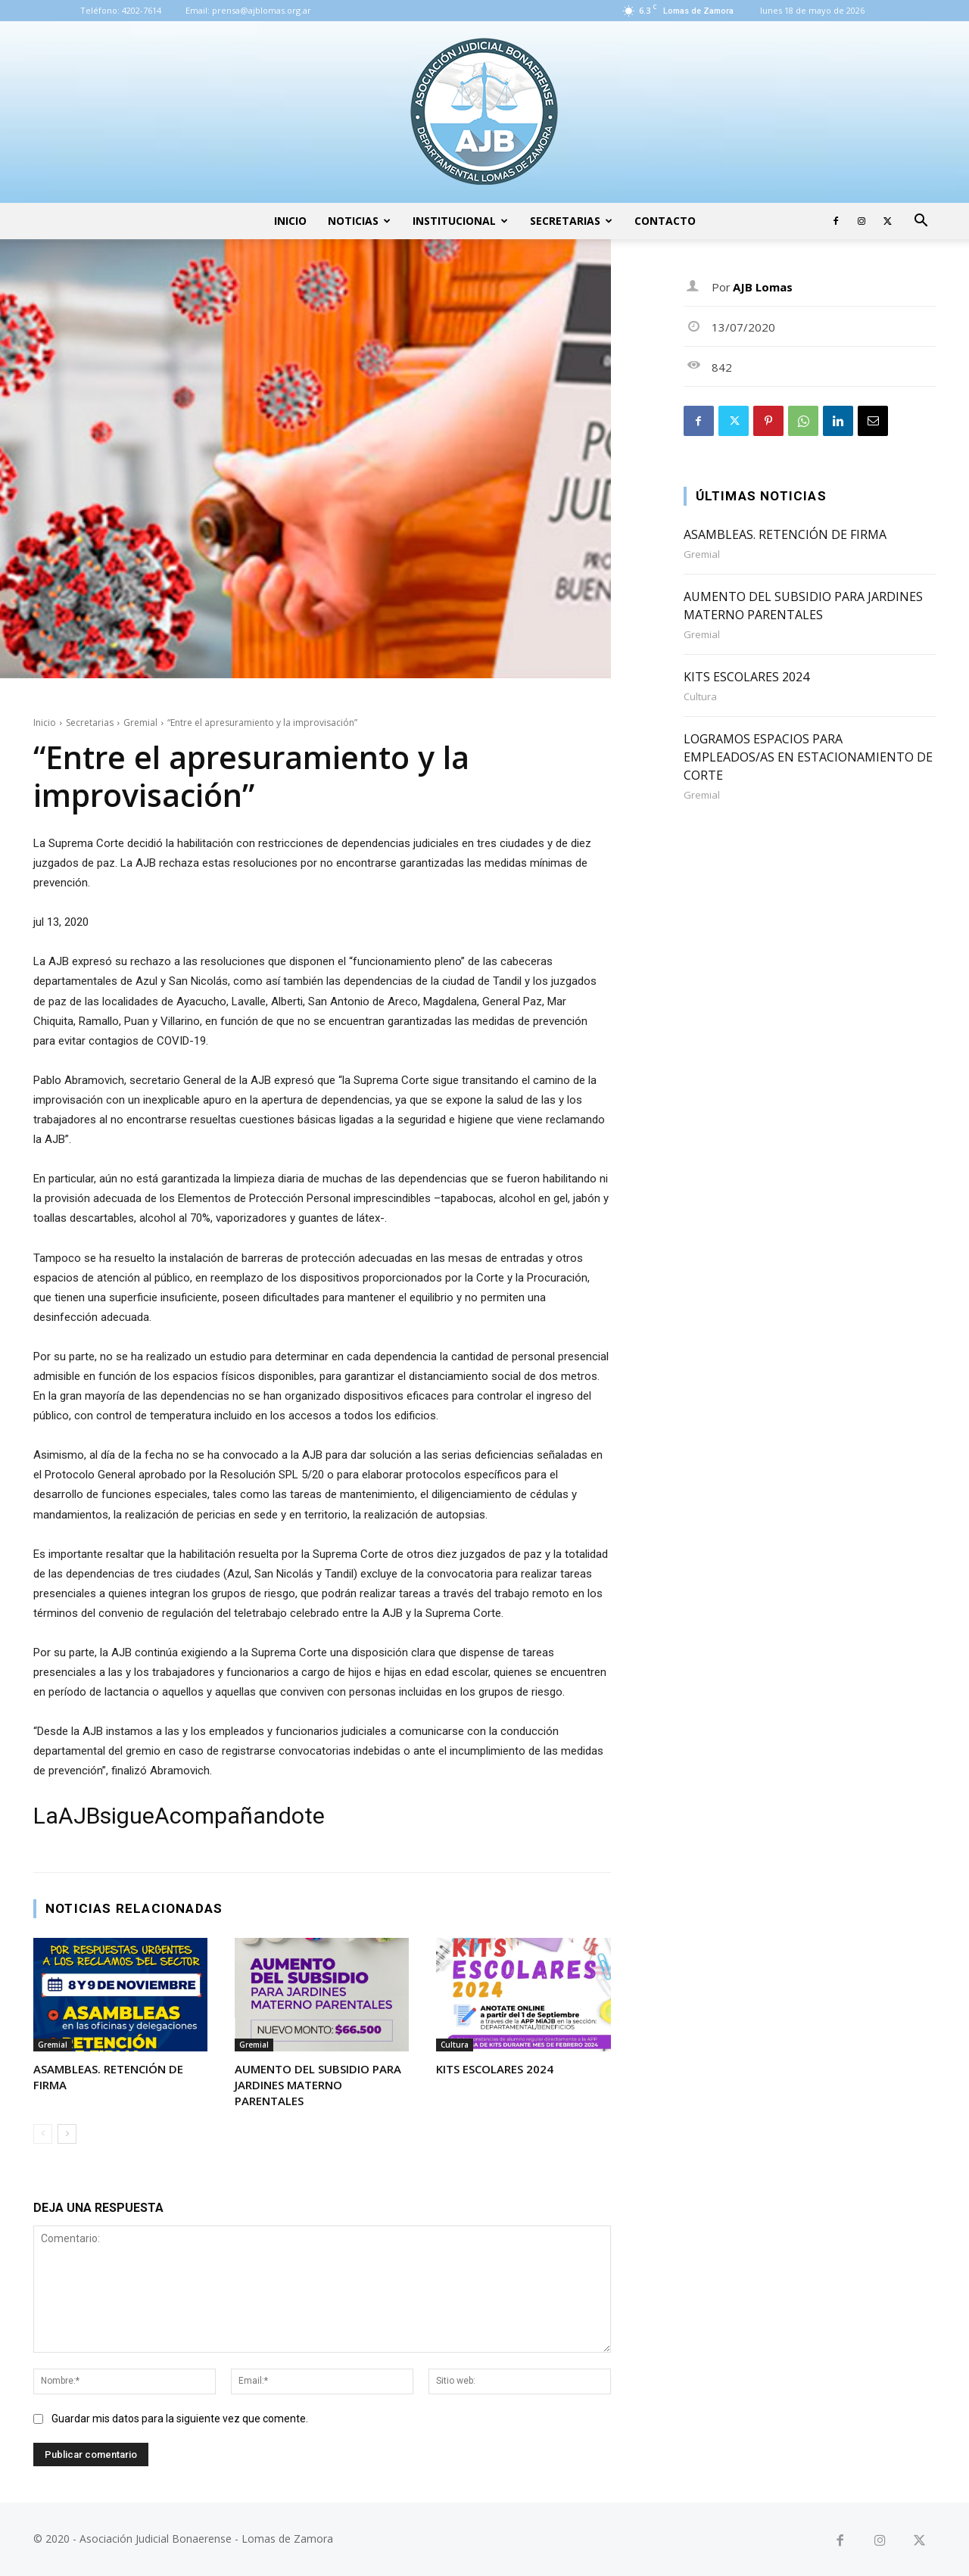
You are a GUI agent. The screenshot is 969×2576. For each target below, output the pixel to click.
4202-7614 (141, 10)
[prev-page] (42, 2134)
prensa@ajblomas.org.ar (261, 10)
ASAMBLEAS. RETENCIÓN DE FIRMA (785, 534)
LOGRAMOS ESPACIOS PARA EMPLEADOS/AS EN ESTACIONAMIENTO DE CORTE (808, 756)
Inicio (290, 220)
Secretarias (571, 220)
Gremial (140, 722)
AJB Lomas (763, 286)
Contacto (665, 220)
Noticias (359, 220)
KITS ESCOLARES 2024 (494, 2068)
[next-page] (67, 2134)
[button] (920, 222)
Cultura (455, 2044)
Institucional (460, 220)
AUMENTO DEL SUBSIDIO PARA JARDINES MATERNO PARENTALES (318, 2084)
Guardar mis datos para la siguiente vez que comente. (179, 2418)
